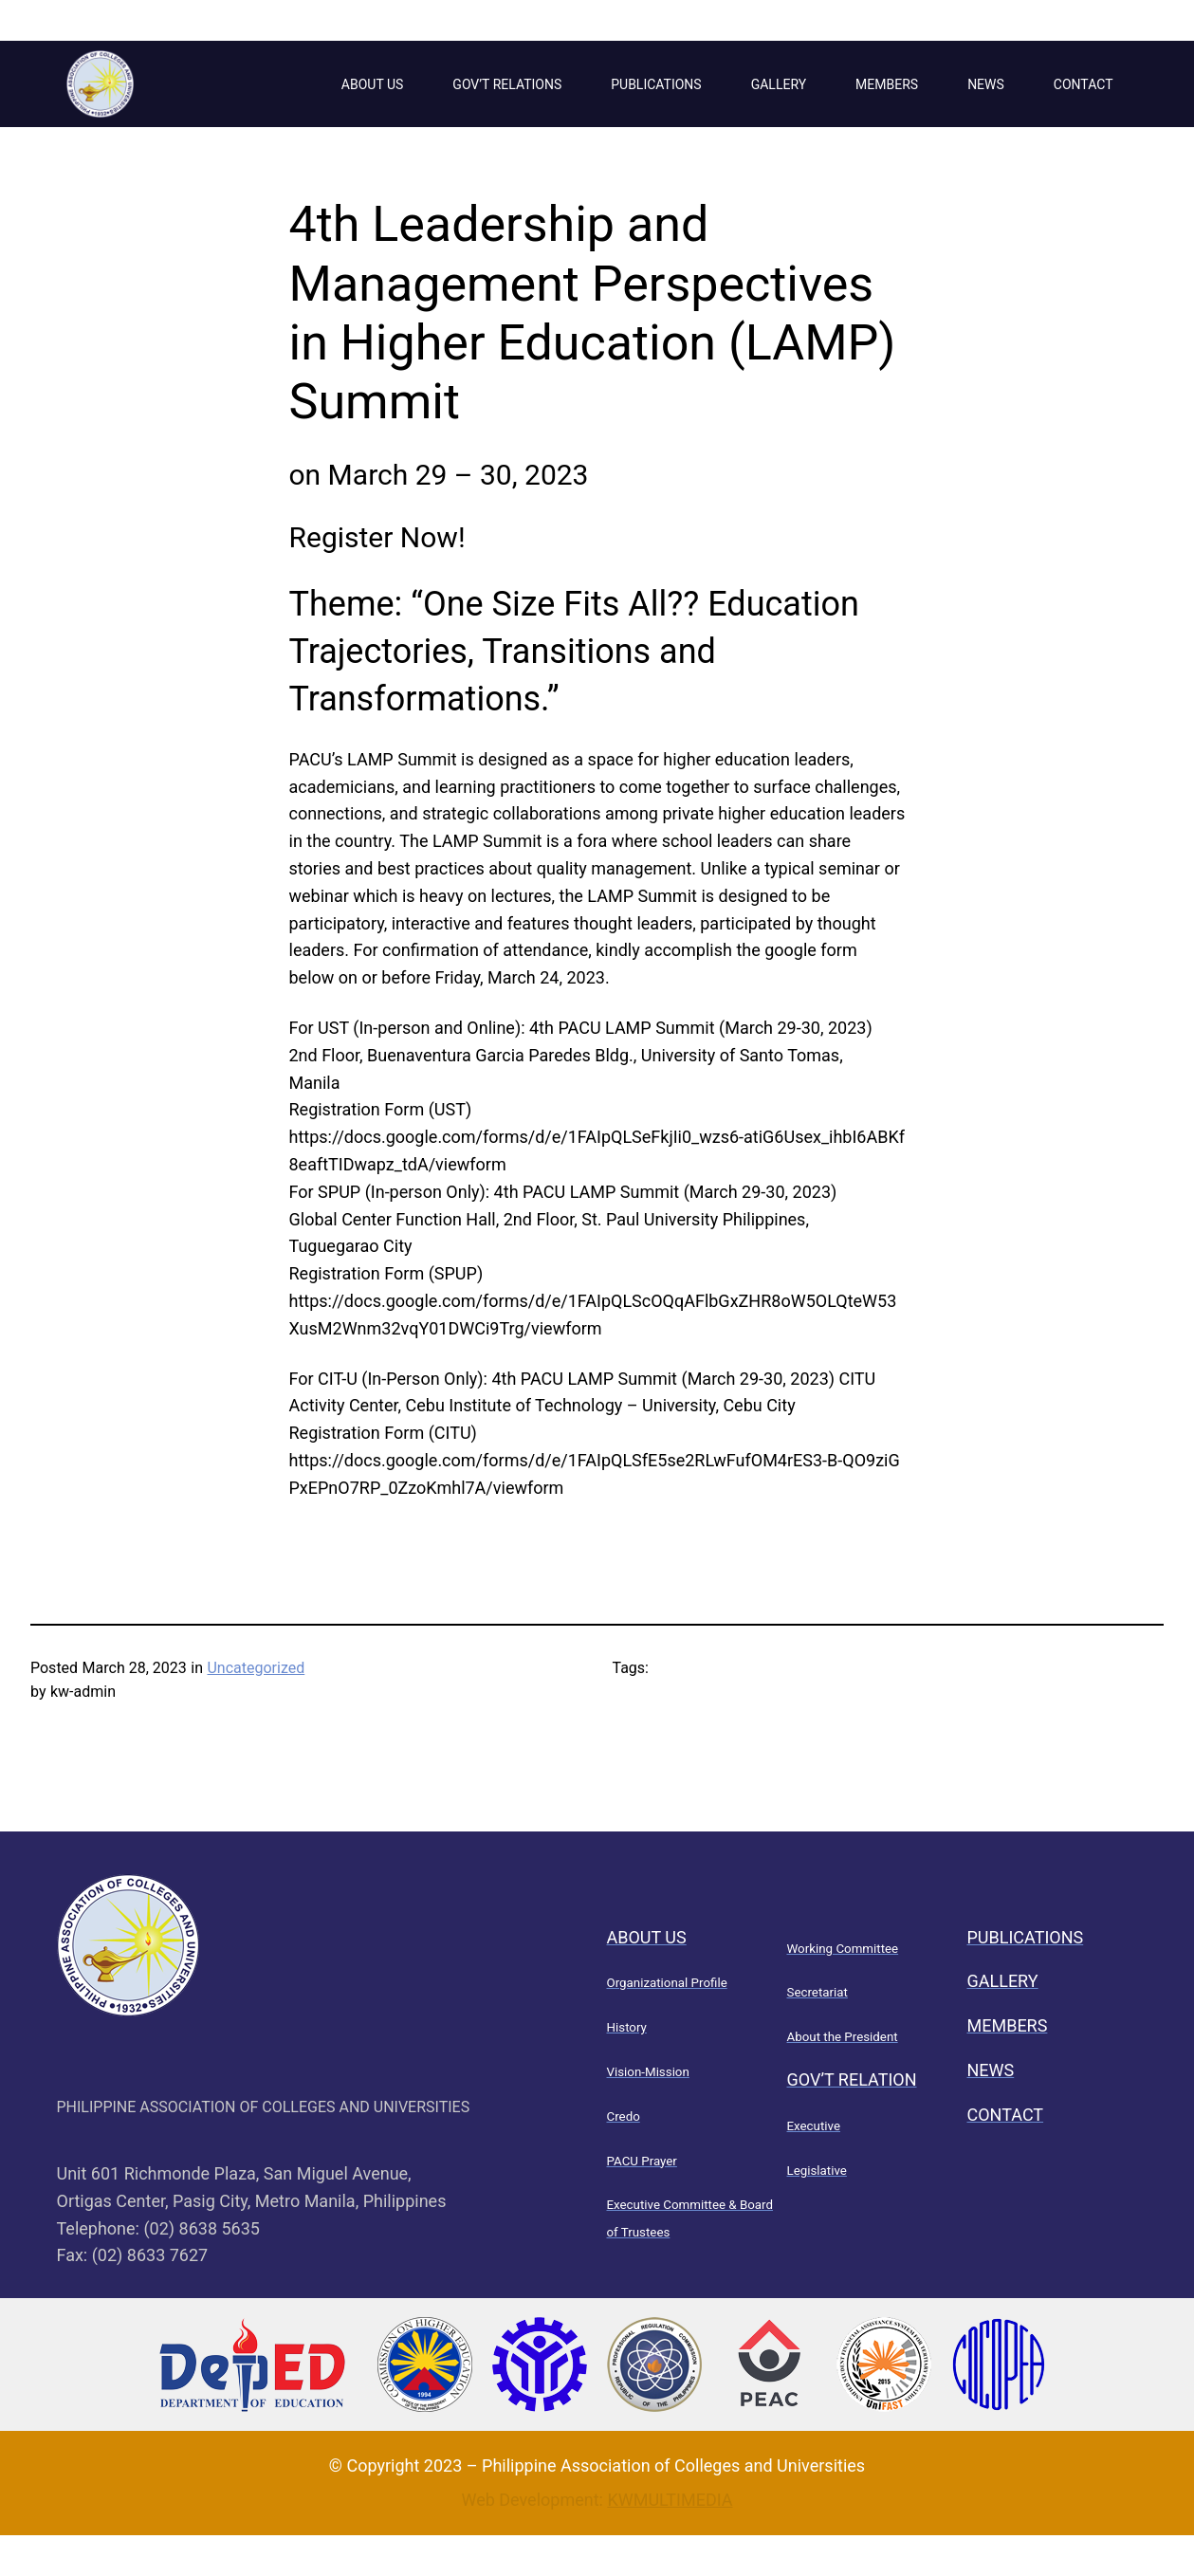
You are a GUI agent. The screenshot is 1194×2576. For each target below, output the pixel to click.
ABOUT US (372, 84)
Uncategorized (255, 1668)
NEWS (985, 84)
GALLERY (778, 84)
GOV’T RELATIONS (506, 84)
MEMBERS (886, 84)
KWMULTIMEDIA (669, 2500)
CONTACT (1083, 84)
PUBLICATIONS (656, 84)
